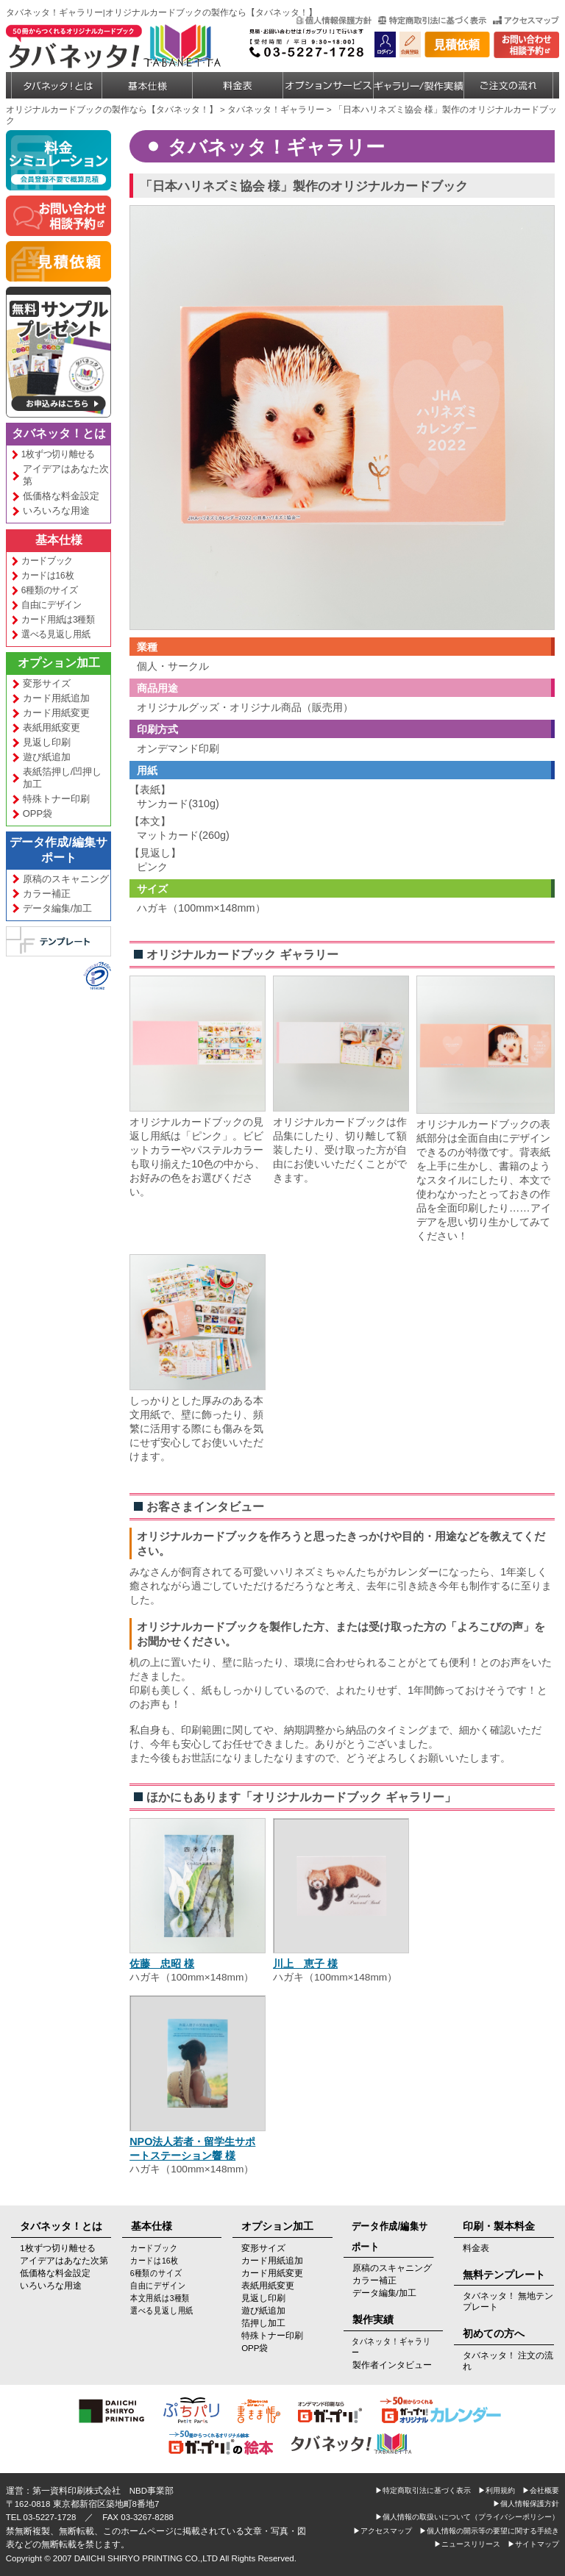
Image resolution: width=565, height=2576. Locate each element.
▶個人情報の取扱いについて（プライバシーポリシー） (467, 2517)
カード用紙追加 (56, 698)
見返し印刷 (47, 742)
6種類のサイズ (49, 589)
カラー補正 (47, 893)
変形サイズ (47, 683)
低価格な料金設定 (61, 495)
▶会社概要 (540, 2490)
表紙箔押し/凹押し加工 (62, 778)
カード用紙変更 (56, 712)
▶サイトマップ (533, 2544)
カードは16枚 (47, 575)
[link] (42, 988)
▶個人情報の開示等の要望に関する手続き (489, 2531)
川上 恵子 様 (305, 1963)
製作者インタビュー (392, 2365)
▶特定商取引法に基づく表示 (423, 2490)
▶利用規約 (496, 2490)
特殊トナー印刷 (56, 798)
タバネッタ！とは (59, 433)
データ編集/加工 (58, 908)
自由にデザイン (51, 604)
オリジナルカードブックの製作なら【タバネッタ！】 (112, 109)
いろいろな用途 (56, 510)
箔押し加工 (263, 2323)
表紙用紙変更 (51, 727)
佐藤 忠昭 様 (161, 1963)
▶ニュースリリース (467, 2544)
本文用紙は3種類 (159, 2298)
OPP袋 (37, 813)
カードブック (46, 560)
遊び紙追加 (47, 756)
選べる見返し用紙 (55, 634)
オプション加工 (59, 662)
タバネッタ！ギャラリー (275, 109)
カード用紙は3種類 (57, 619)
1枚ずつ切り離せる (57, 453)
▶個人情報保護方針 (526, 2504)
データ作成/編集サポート (58, 850)
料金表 (476, 2248)
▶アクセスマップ (382, 2531)
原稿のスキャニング (66, 878)
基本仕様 (58, 540)
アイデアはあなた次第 (66, 475)
